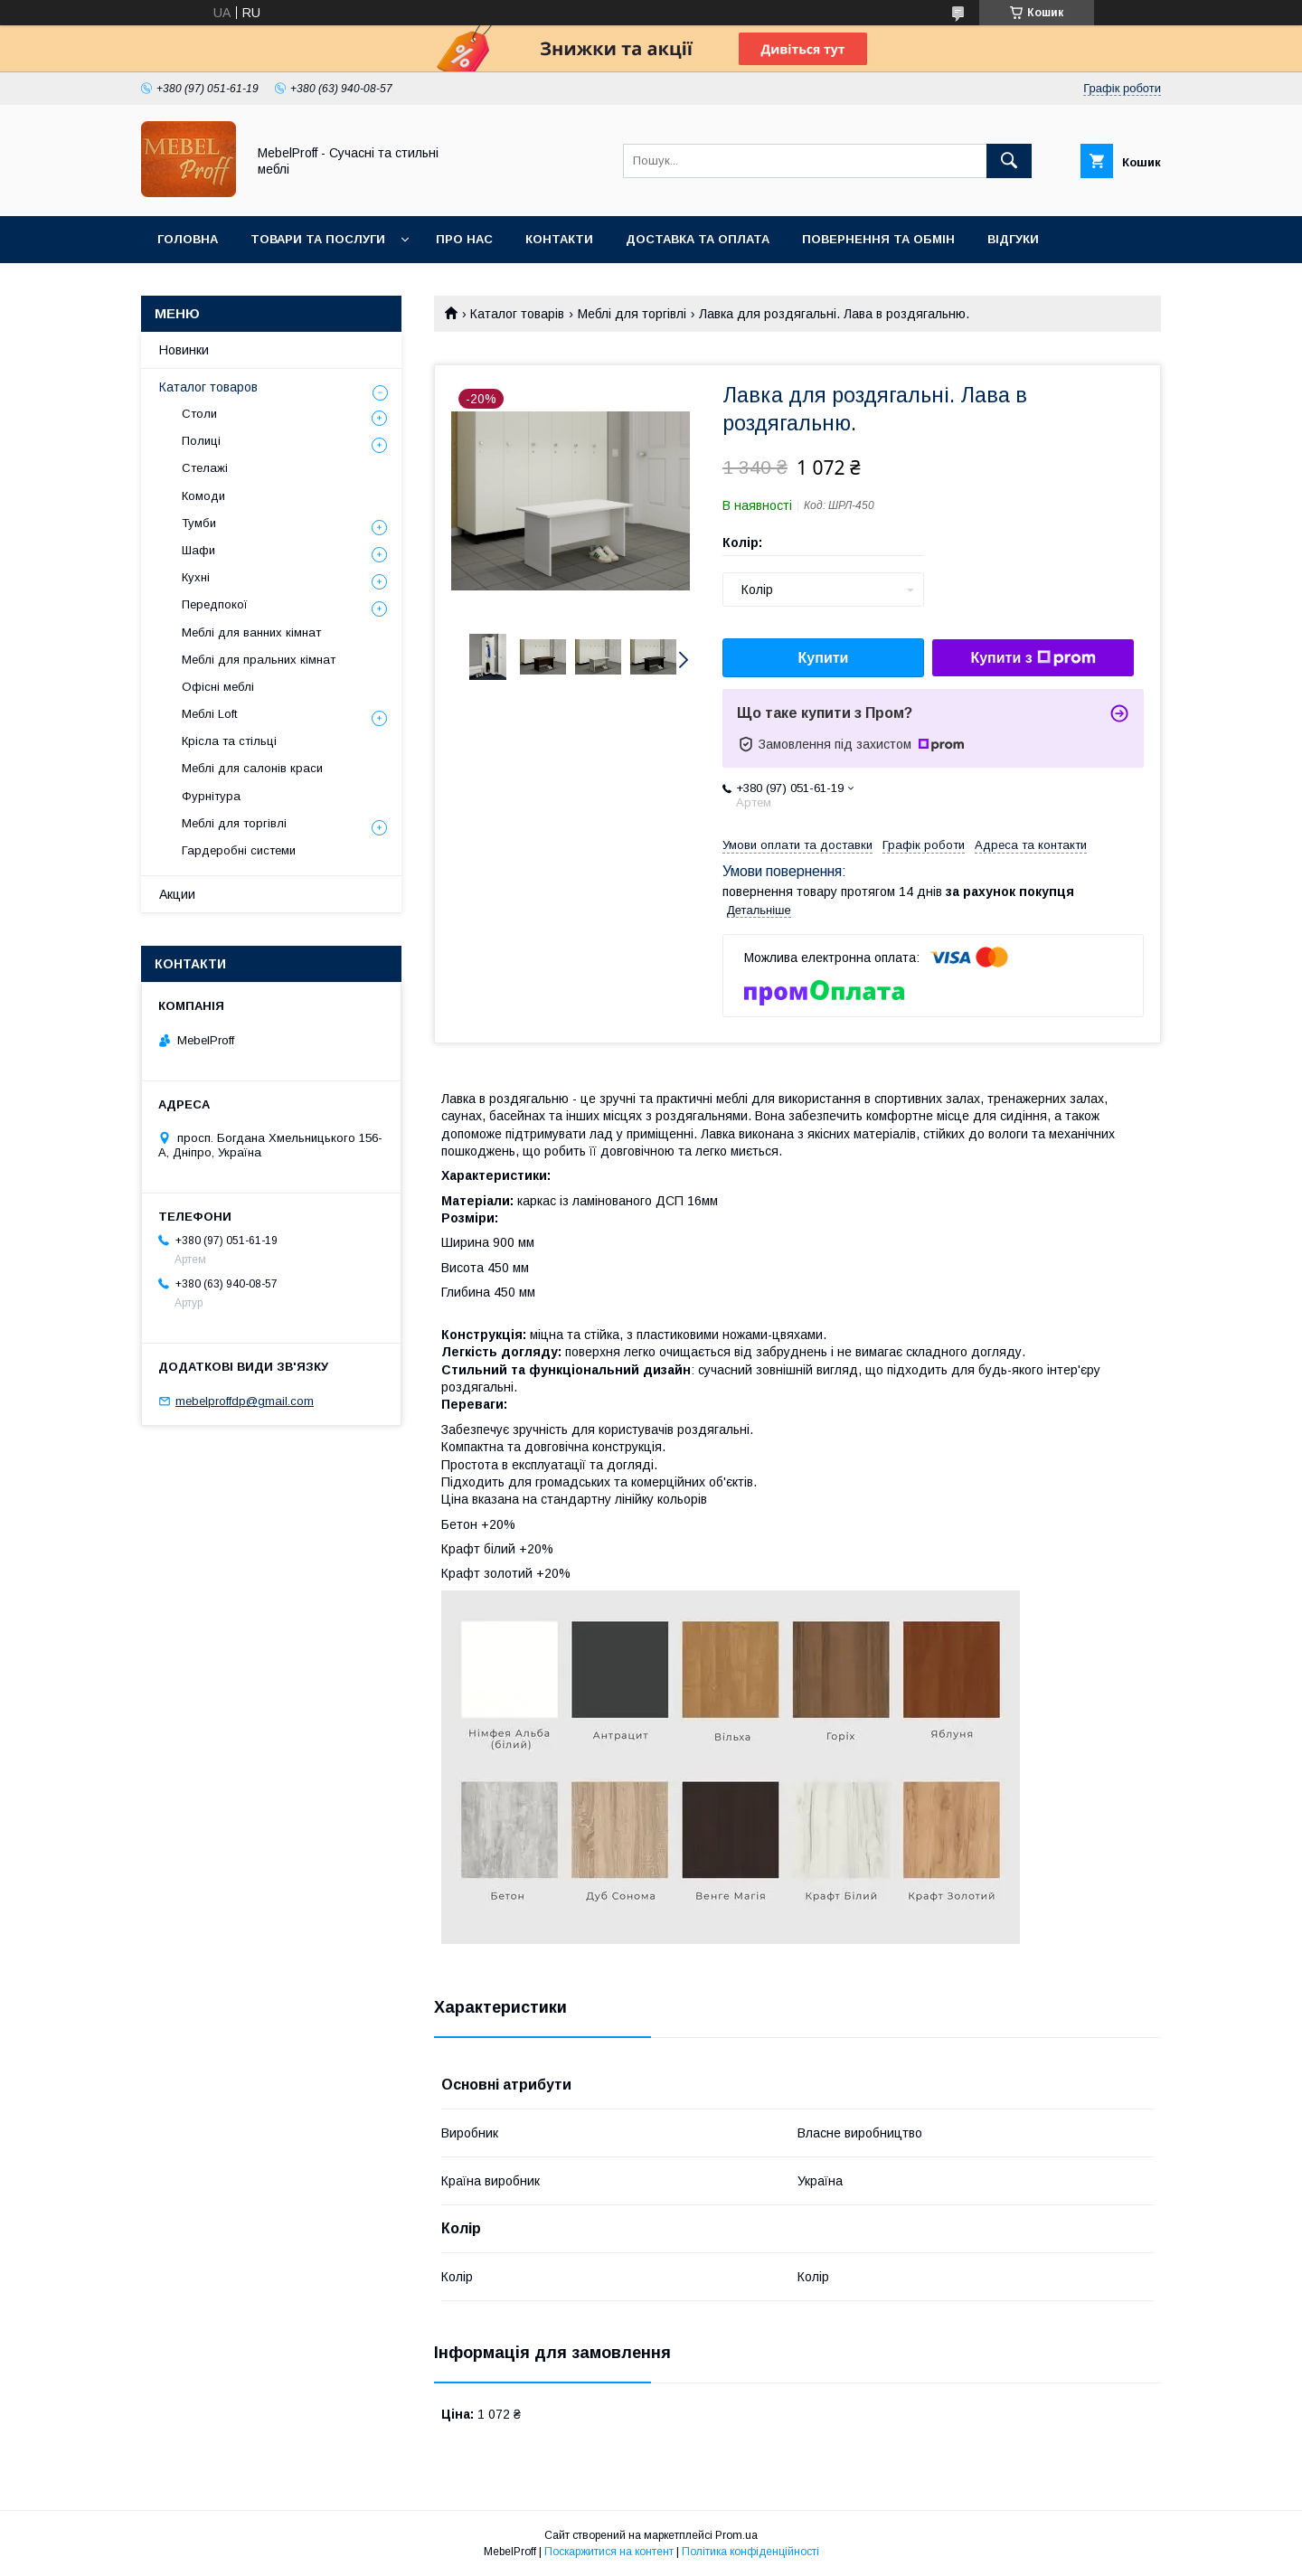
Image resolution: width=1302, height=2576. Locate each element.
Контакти (559, 239)
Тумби (199, 523)
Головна (187, 239)
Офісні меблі (218, 687)
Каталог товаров (208, 387)
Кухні (196, 577)
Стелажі (205, 468)
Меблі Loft (209, 714)
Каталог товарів (517, 314)
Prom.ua (736, 2535)
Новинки (184, 350)
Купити (823, 657)
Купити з (1032, 658)
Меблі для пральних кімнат (258, 659)
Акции (177, 894)
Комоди (203, 496)
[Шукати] (1009, 161)
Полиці (201, 441)
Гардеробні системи (239, 850)
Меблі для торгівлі (632, 314)
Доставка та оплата (697, 239)
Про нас (464, 239)
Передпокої (215, 604)
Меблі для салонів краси (252, 768)
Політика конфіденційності (750, 2551)
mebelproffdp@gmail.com (244, 1401)
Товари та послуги (317, 239)
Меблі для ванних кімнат (251, 632)
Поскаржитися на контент (609, 2551)
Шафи (198, 550)
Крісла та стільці (229, 741)
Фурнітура (211, 796)
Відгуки (1013, 239)
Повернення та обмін (878, 239)
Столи (199, 413)
